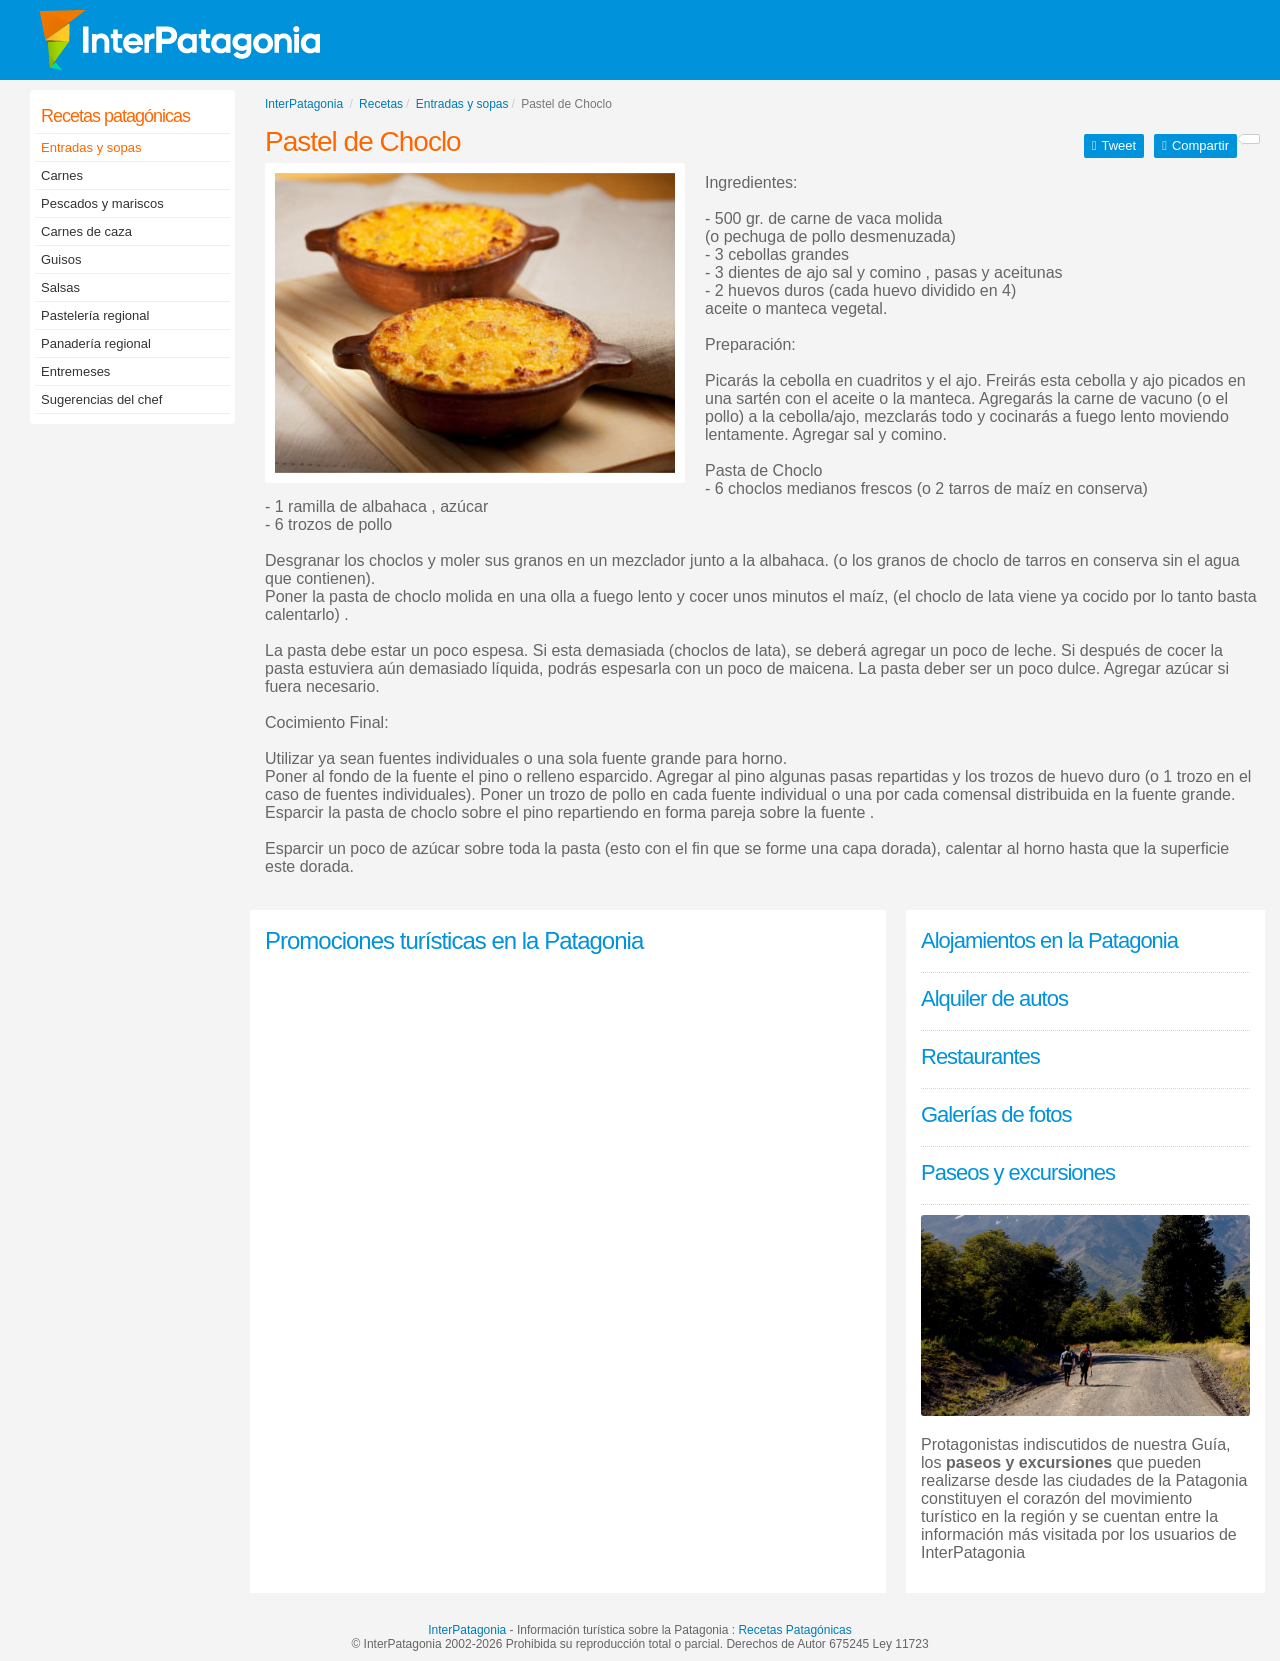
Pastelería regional (95, 315)
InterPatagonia (467, 1630)
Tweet (1118, 145)
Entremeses (75, 371)
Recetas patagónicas (115, 116)
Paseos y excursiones (1018, 1172)
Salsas (60, 287)
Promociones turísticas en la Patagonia (454, 940)
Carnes (62, 175)
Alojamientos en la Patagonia (1049, 940)
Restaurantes (980, 1056)
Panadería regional (96, 343)
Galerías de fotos (996, 1114)
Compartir (1200, 145)
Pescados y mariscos (102, 203)
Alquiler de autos (994, 998)
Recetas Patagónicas (794, 1630)
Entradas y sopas (91, 147)
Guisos (61, 259)
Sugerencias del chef (101, 399)
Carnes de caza (86, 231)
